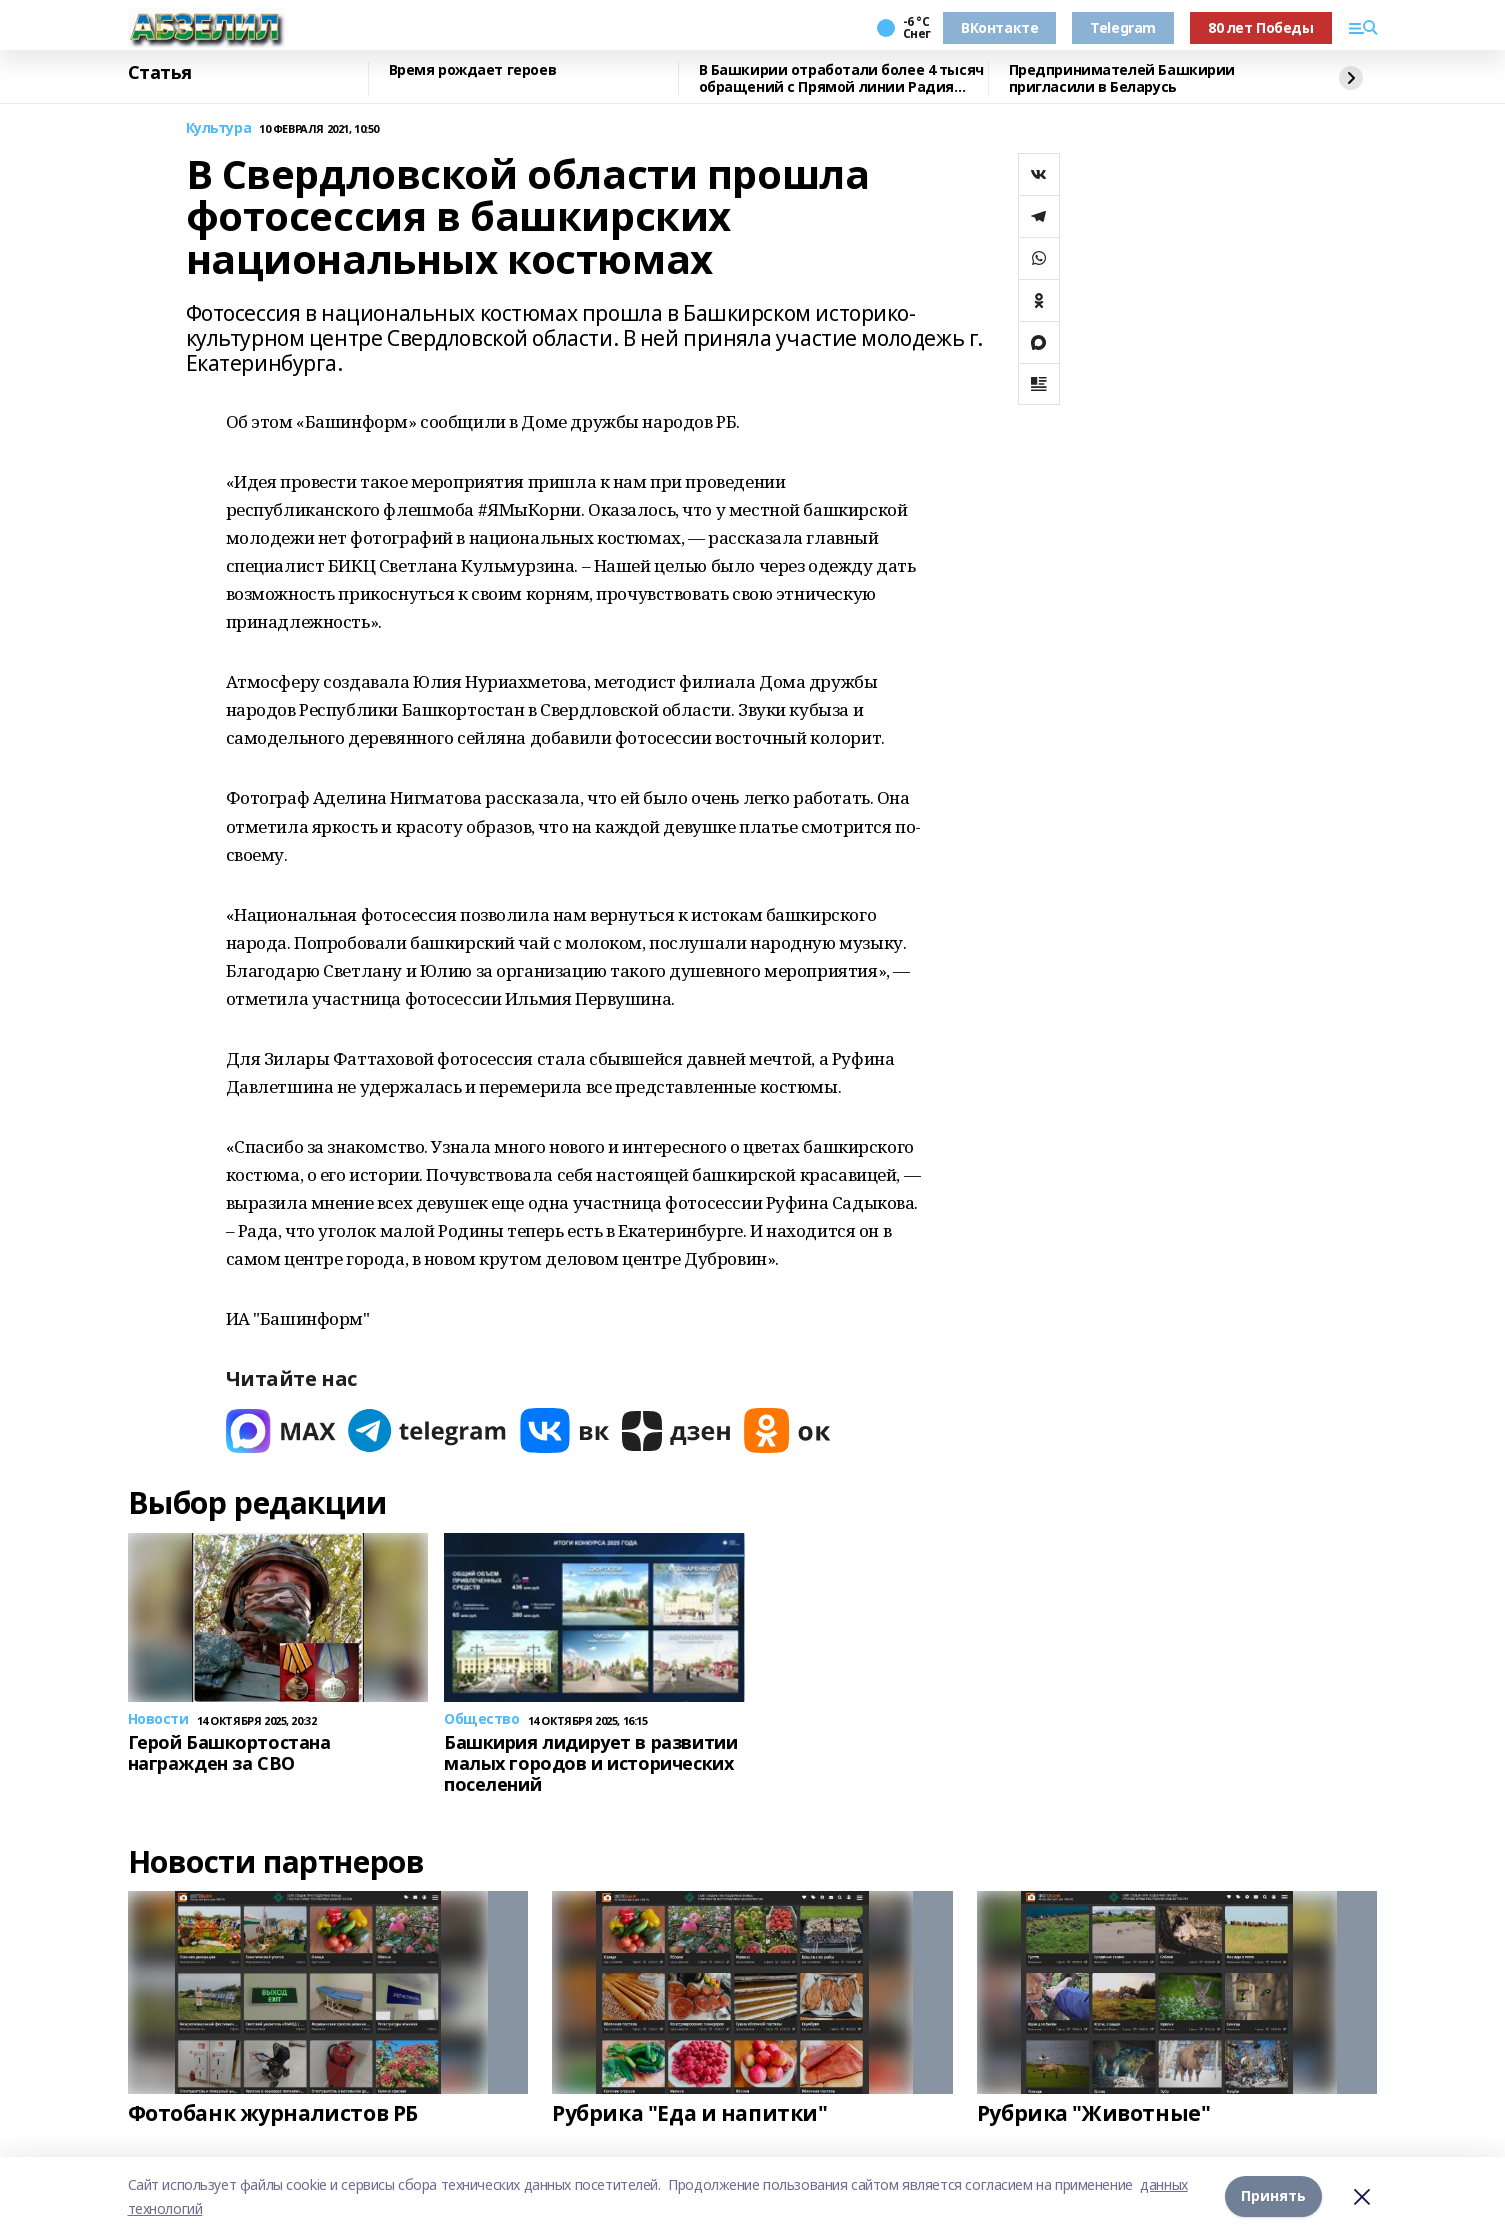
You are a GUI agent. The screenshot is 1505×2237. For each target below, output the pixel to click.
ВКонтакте (999, 27)
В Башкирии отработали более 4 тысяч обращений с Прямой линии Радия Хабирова (841, 78)
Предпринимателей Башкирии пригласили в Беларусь (1122, 78)
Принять (1273, 2196)
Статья (160, 73)
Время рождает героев (473, 70)
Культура (219, 128)
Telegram (1123, 27)
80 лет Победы (1261, 27)
